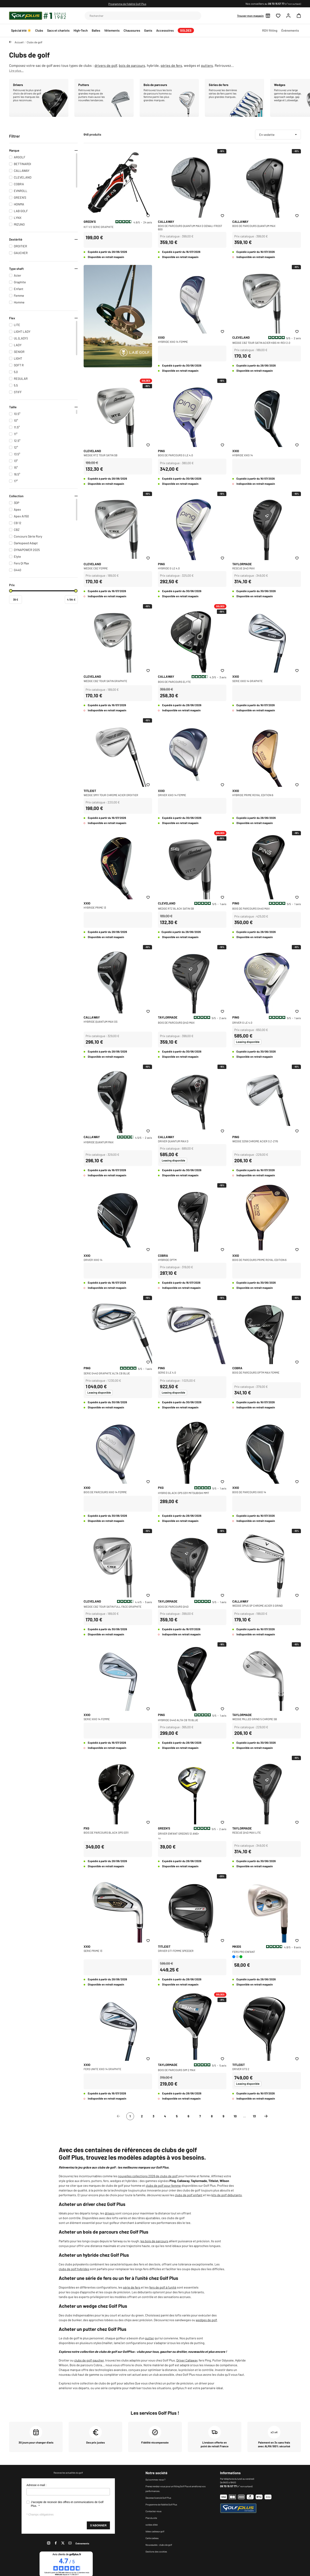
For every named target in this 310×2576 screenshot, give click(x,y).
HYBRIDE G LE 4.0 (169, 568)
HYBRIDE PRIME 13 (95, 907)
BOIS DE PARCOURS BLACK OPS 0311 (106, 1832)
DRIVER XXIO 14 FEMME (172, 795)
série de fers (131, 2287)
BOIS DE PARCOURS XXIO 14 (249, 1492)
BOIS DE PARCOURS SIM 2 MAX (176, 2070)
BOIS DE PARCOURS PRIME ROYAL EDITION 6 (259, 1260)
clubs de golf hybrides (74, 2269)
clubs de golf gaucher (89, 2360)
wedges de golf (206, 2320)
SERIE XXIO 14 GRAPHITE (247, 681)
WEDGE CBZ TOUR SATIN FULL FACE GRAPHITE (112, 1606)
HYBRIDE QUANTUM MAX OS (100, 1021)
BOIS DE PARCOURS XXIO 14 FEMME (105, 1492)
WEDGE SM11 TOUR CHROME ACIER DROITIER (111, 795)
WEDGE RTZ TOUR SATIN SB (100, 455)
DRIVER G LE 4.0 (242, 1022)
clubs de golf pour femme (163, 2185)
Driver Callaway (186, 2360)
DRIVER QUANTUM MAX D (173, 1141)
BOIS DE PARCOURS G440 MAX (251, 908)
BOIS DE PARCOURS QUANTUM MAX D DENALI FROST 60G (190, 227)
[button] (298, 15)
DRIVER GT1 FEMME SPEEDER (176, 1950)
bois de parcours (132, 65)
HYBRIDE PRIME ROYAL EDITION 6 (252, 795)
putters (207, 65)
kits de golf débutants (226, 2195)
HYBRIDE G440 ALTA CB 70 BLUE (178, 1720)
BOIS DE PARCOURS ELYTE (174, 681)
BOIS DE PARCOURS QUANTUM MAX (253, 226)
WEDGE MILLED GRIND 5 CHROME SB (254, 1719)
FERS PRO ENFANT (243, 1951)
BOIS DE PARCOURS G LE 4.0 (175, 455)
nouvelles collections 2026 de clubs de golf (148, 2176)
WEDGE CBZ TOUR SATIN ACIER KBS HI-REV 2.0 (261, 342)
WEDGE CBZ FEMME (96, 568)
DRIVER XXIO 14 (93, 1260)
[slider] (10, 590)
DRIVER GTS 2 (240, 2069)
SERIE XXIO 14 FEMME (97, 1719)
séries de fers (171, 65)
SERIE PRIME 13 (93, 1950)
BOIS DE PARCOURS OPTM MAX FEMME (255, 1372)
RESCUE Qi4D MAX (243, 568)
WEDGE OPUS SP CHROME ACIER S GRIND (257, 1605)
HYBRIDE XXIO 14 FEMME (173, 341)
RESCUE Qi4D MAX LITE (246, 1832)
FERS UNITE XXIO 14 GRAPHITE (102, 2069)
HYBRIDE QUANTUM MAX (98, 1142)
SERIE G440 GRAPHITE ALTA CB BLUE (107, 1373)
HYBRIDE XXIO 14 (242, 455)
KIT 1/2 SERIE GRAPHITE (98, 227)
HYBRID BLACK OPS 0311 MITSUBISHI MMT (183, 1493)
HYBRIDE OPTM (167, 1260)
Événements (82, 2543)
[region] (43, 190)
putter (149, 2338)
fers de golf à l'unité (162, 2287)
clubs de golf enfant (188, 2195)
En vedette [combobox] (267, 134)
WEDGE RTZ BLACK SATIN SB (176, 908)
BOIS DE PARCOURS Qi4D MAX (176, 1022)
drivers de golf (106, 65)
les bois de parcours (154, 2241)
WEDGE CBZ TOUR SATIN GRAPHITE (105, 681)
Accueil (19, 42)
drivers (110, 2213)
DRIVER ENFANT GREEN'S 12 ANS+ (178, 1833)
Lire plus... (16, 70)
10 (235, 2116)
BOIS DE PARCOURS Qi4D (173, 1606)
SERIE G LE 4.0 (167, 1372)
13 (254, 2116)
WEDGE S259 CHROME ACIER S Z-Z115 (255, 1141)
